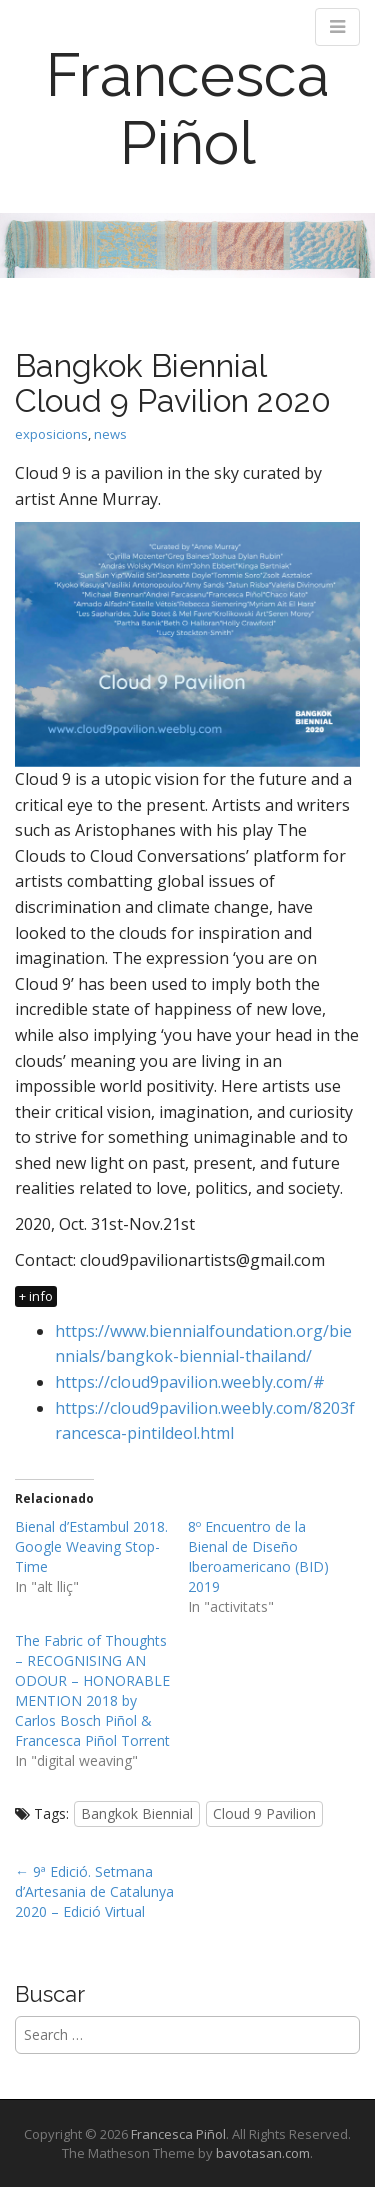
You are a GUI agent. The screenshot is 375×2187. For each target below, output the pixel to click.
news (110, 434)
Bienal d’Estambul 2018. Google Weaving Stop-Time (91, 1546)
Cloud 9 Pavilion (264, 1813)
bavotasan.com (263, 2153)
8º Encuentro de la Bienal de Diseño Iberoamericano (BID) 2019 (258, 1556)
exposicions (51, 434)
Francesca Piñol (188, 109)
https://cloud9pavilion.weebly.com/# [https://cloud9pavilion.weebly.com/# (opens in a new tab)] (190, 1382)
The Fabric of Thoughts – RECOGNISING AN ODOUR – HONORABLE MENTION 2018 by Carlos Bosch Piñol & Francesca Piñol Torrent (92, 1690)
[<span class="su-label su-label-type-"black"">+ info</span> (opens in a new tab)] (37, 1295)
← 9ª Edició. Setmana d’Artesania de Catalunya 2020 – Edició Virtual (94, 1891)
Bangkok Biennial (137, 1813)
